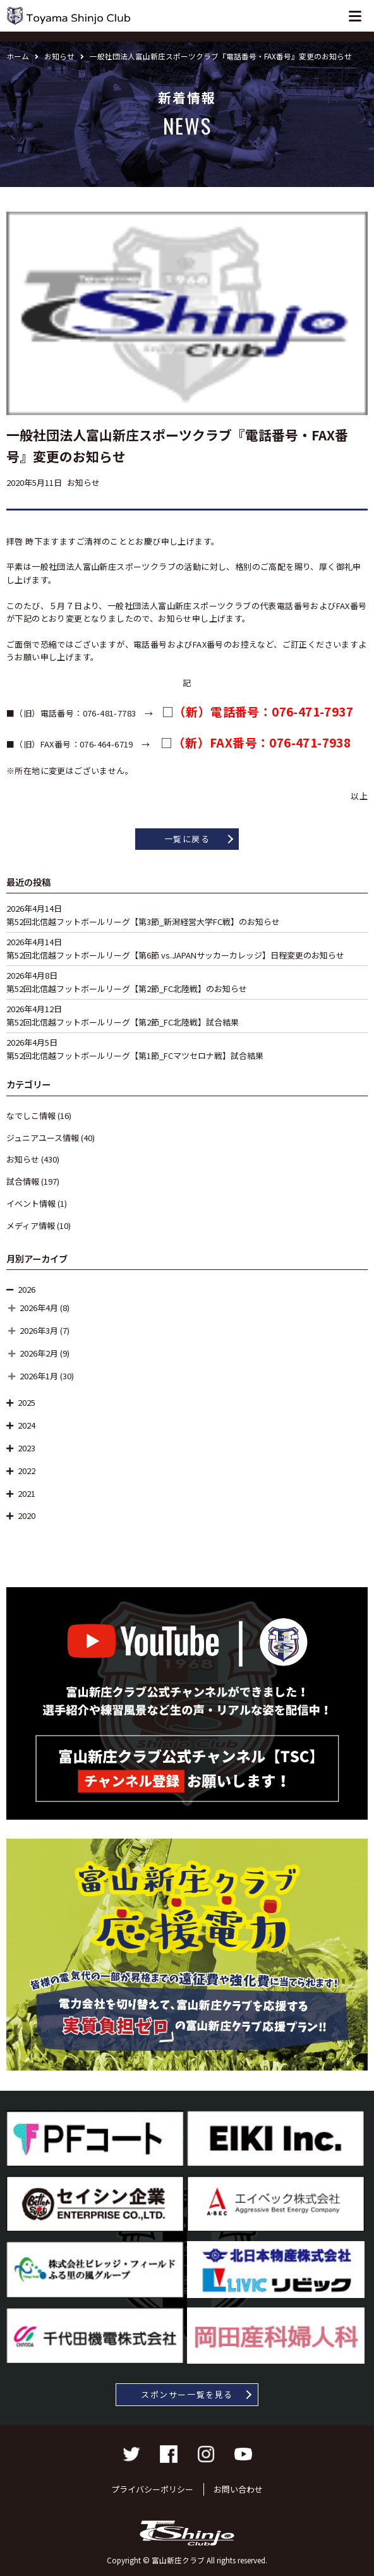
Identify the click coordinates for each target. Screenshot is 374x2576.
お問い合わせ (238, 2489)
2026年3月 (39, 1330)
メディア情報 (30, 1225)
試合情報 (22, 1181)
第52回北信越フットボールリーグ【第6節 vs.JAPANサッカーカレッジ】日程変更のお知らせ (175, 955)
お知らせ (22, 1159)
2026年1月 (39, 1376)
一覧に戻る (187, 839)
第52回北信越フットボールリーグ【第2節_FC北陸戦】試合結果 (122, 1022)
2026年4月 (39, 1308)
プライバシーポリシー (152, 2489)
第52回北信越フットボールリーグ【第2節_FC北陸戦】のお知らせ (126, 989)
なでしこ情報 (31, 1116)
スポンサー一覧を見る (187, 2394)
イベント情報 (31, 1203)
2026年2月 (39, 1353)
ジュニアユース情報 (42, 1138)
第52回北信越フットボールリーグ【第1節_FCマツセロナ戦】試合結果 (134, 1055)
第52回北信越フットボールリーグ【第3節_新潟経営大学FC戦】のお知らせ (143, 922)
